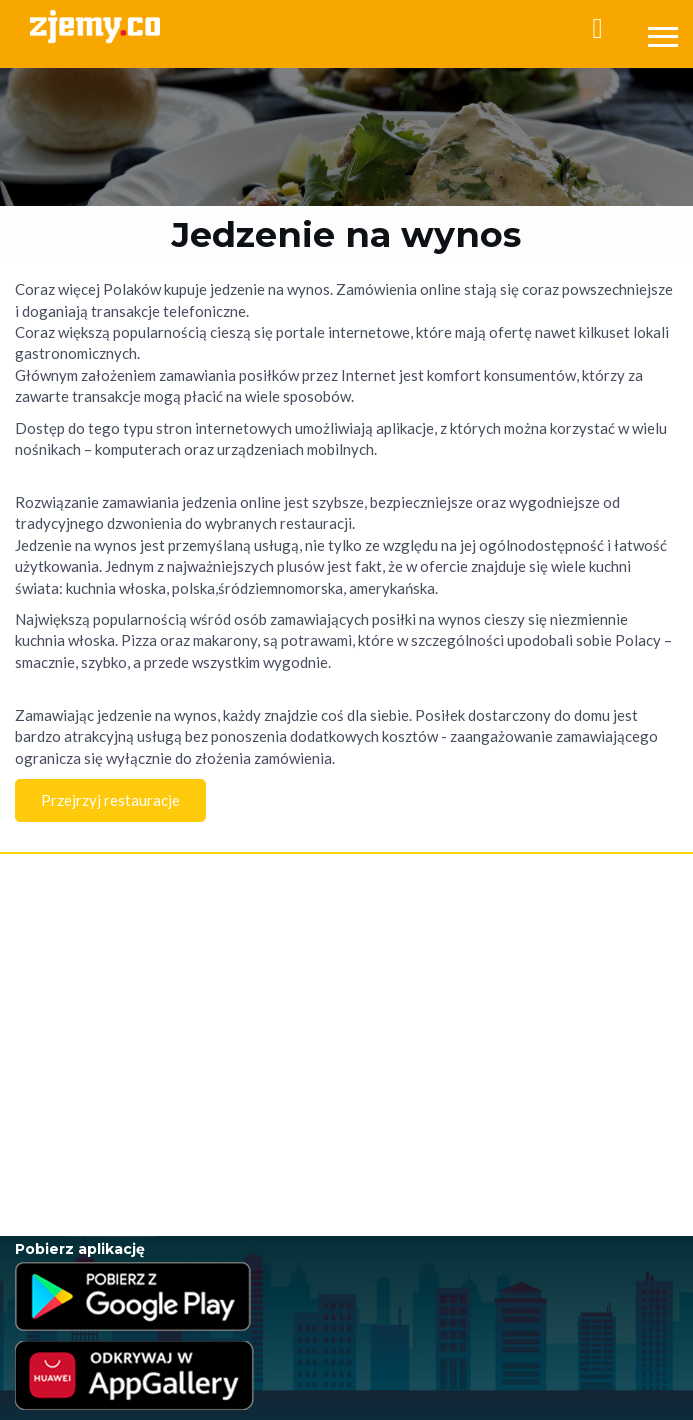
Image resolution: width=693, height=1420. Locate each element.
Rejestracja (45, 890)
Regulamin (43, 952)
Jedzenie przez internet (78, 1038)
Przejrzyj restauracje (110, 800)
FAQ (27, 932)
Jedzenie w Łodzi (61, 1158)
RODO (224, 992)
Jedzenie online (57, 1058)
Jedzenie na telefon (67, 1098)
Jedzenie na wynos (65, 1078)
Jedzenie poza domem (75, 1138)
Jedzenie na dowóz (66, 1118)
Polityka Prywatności (69, 972)
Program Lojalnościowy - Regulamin (109, 992)
